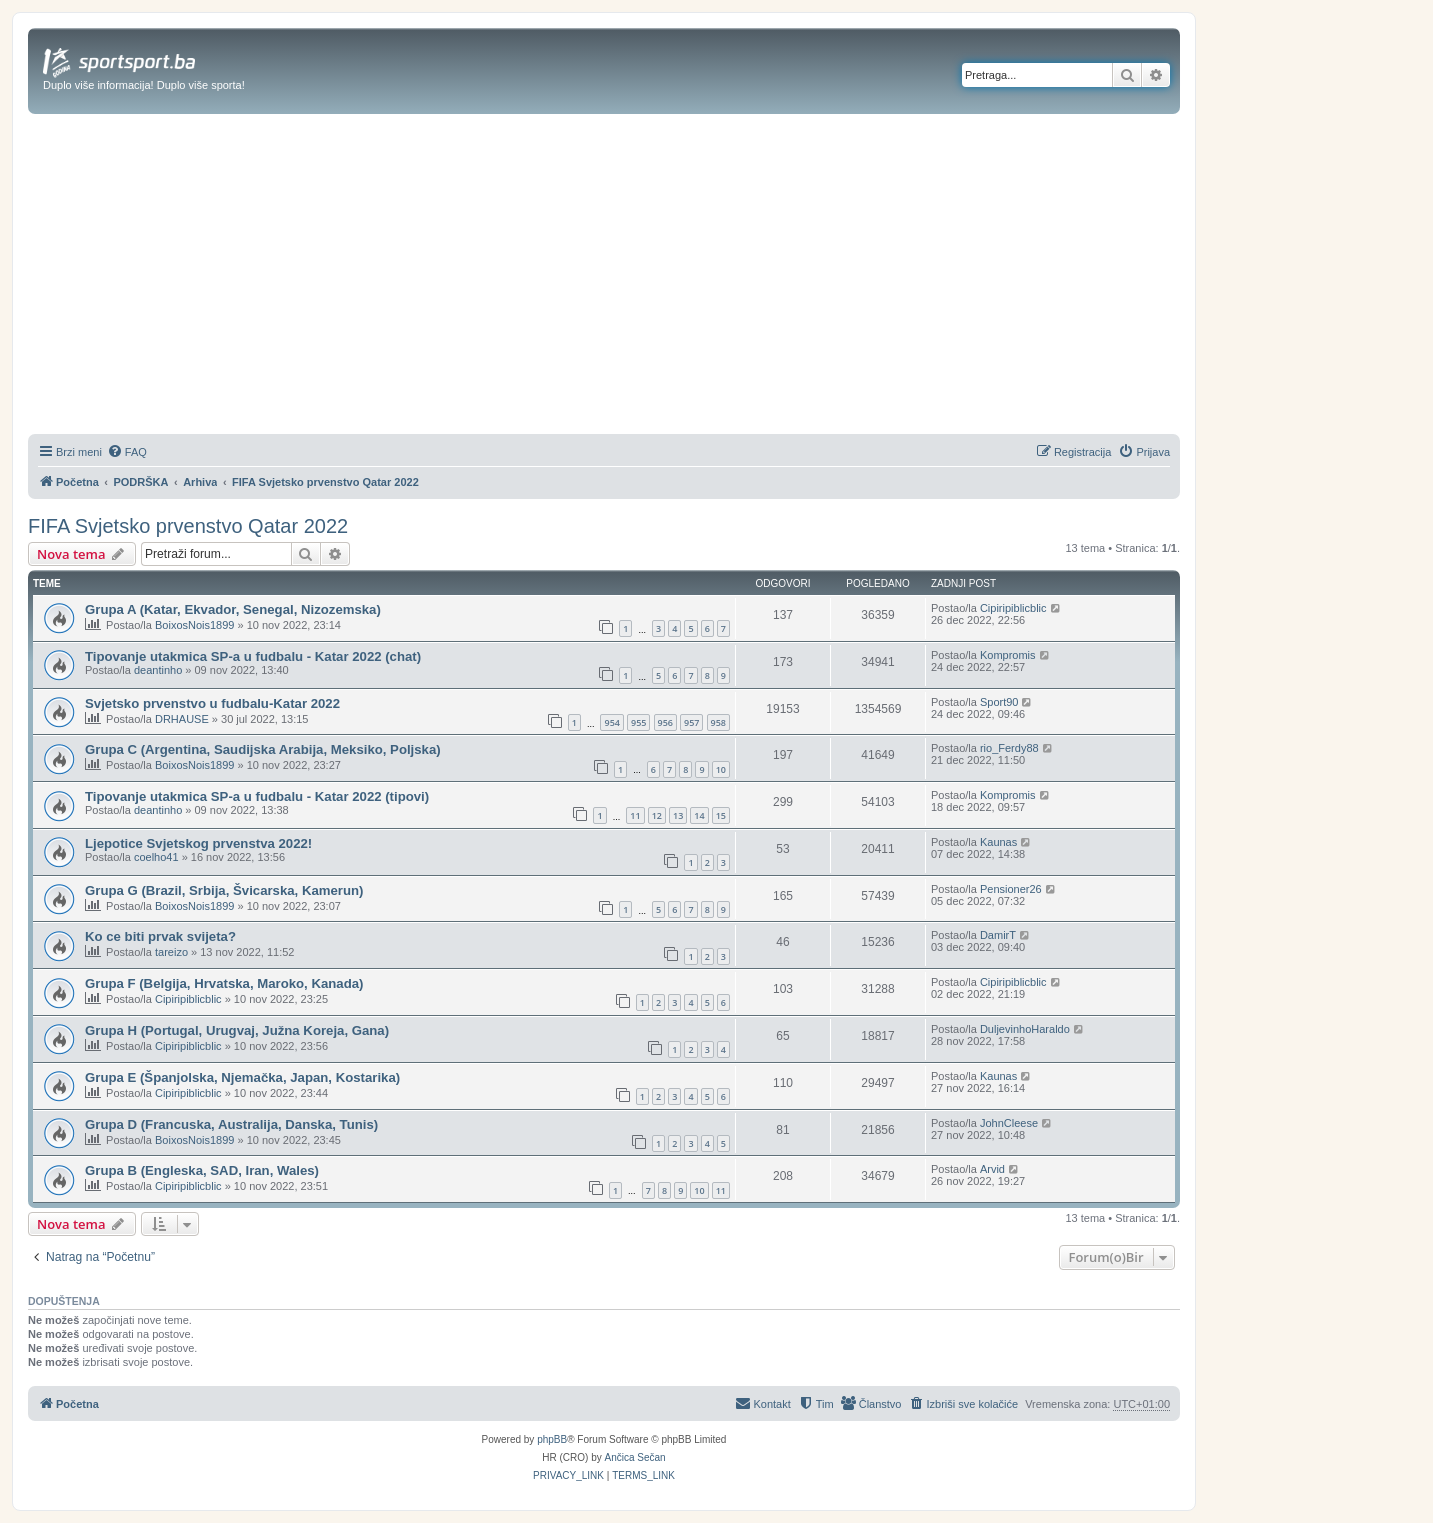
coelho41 (156, 857)
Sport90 (999, 702)
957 (691, 722)
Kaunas (998, 842)
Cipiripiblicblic (1013, 608)
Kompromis (1008, 655)
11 (635, 815)
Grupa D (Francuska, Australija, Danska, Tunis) (231, 1124)
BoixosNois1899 (195, 625)
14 (699, 815)
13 (678, 815)
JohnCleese (1009, 1123)
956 (665, 722)
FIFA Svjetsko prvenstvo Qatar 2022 (188, 526)
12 (657, 815)
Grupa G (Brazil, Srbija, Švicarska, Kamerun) (224, 890)
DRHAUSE (182, 719)
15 (721, 815)
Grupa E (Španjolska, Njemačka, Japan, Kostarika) (242, 1077)
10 (721, 769)
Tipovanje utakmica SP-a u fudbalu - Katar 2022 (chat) (253, 656)
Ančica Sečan (635, 1457)
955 (638, 722)
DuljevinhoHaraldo (1025, 1029)
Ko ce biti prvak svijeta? (160, 936)
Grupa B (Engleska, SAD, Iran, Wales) (202, 1170)
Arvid (992, 1169)
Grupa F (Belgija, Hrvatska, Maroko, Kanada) (224, 983)
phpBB (552, 1439)
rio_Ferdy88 (1009, 748)
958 (718, 722)
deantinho (158, 670)
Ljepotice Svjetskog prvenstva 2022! (198, 843)
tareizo (171, 952)
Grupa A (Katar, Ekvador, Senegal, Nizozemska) (233, 609)
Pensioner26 (1011, 889)
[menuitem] (127, 452)
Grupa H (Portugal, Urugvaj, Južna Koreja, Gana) (237, 1030)
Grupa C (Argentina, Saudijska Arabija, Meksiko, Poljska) (263, 749)
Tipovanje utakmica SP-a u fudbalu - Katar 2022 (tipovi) (257, 796)
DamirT (998, 935)
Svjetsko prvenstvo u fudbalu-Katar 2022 (212, 703)
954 (611, 722)
